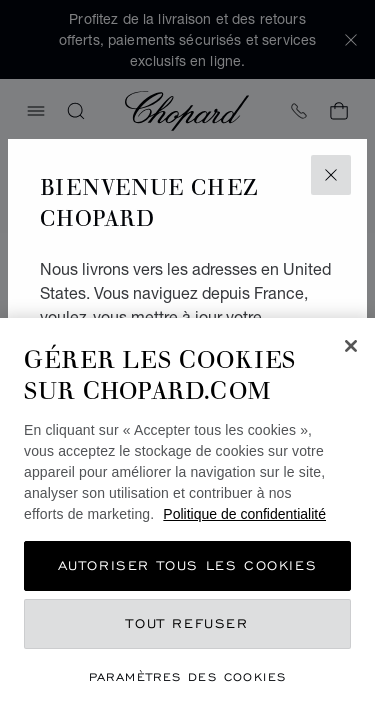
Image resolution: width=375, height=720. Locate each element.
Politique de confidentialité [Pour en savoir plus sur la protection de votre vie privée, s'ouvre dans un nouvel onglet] (244, 514)
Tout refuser (187, 623)
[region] (187, 519)
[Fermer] (351, 346)
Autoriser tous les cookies (188, 565)
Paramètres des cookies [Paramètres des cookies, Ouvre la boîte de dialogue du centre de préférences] (188, 676)
